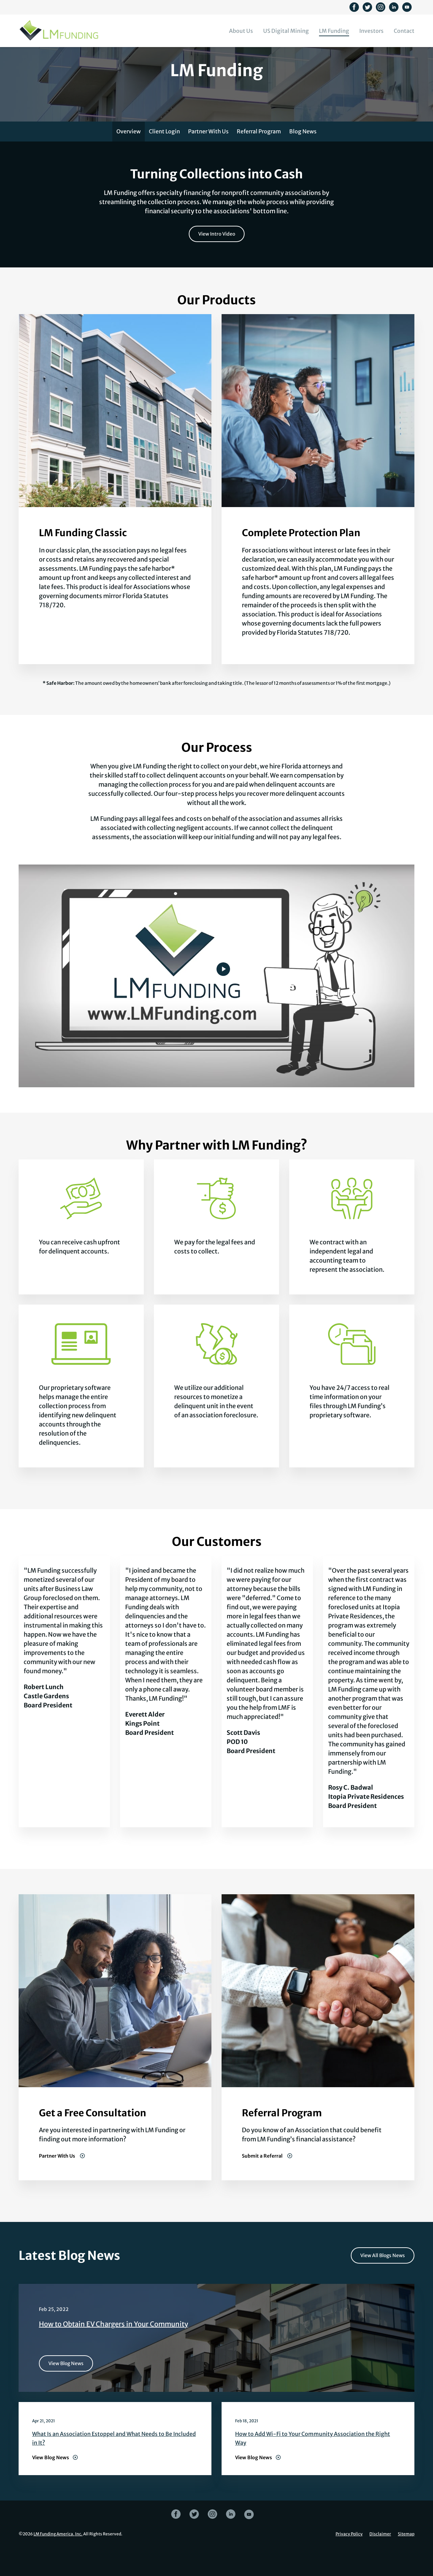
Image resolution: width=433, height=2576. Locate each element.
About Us (241, 30)
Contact (404, 30)
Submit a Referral (262, 2183)
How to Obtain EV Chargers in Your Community (113, 2351)
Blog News (303, 158)
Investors (371, 30)
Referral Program (259, 158)
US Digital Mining (286, 30)
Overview (128, 158)
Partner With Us (208, 158)
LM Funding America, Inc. (58, 2560)
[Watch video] (223, 996)
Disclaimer (380, 2561)
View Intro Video (216, 261)
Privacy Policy (349, 2561)
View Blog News (66, 2390)
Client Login (164, 158)
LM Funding (334, 30)
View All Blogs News (382, 2282)
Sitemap (406, 2561)
